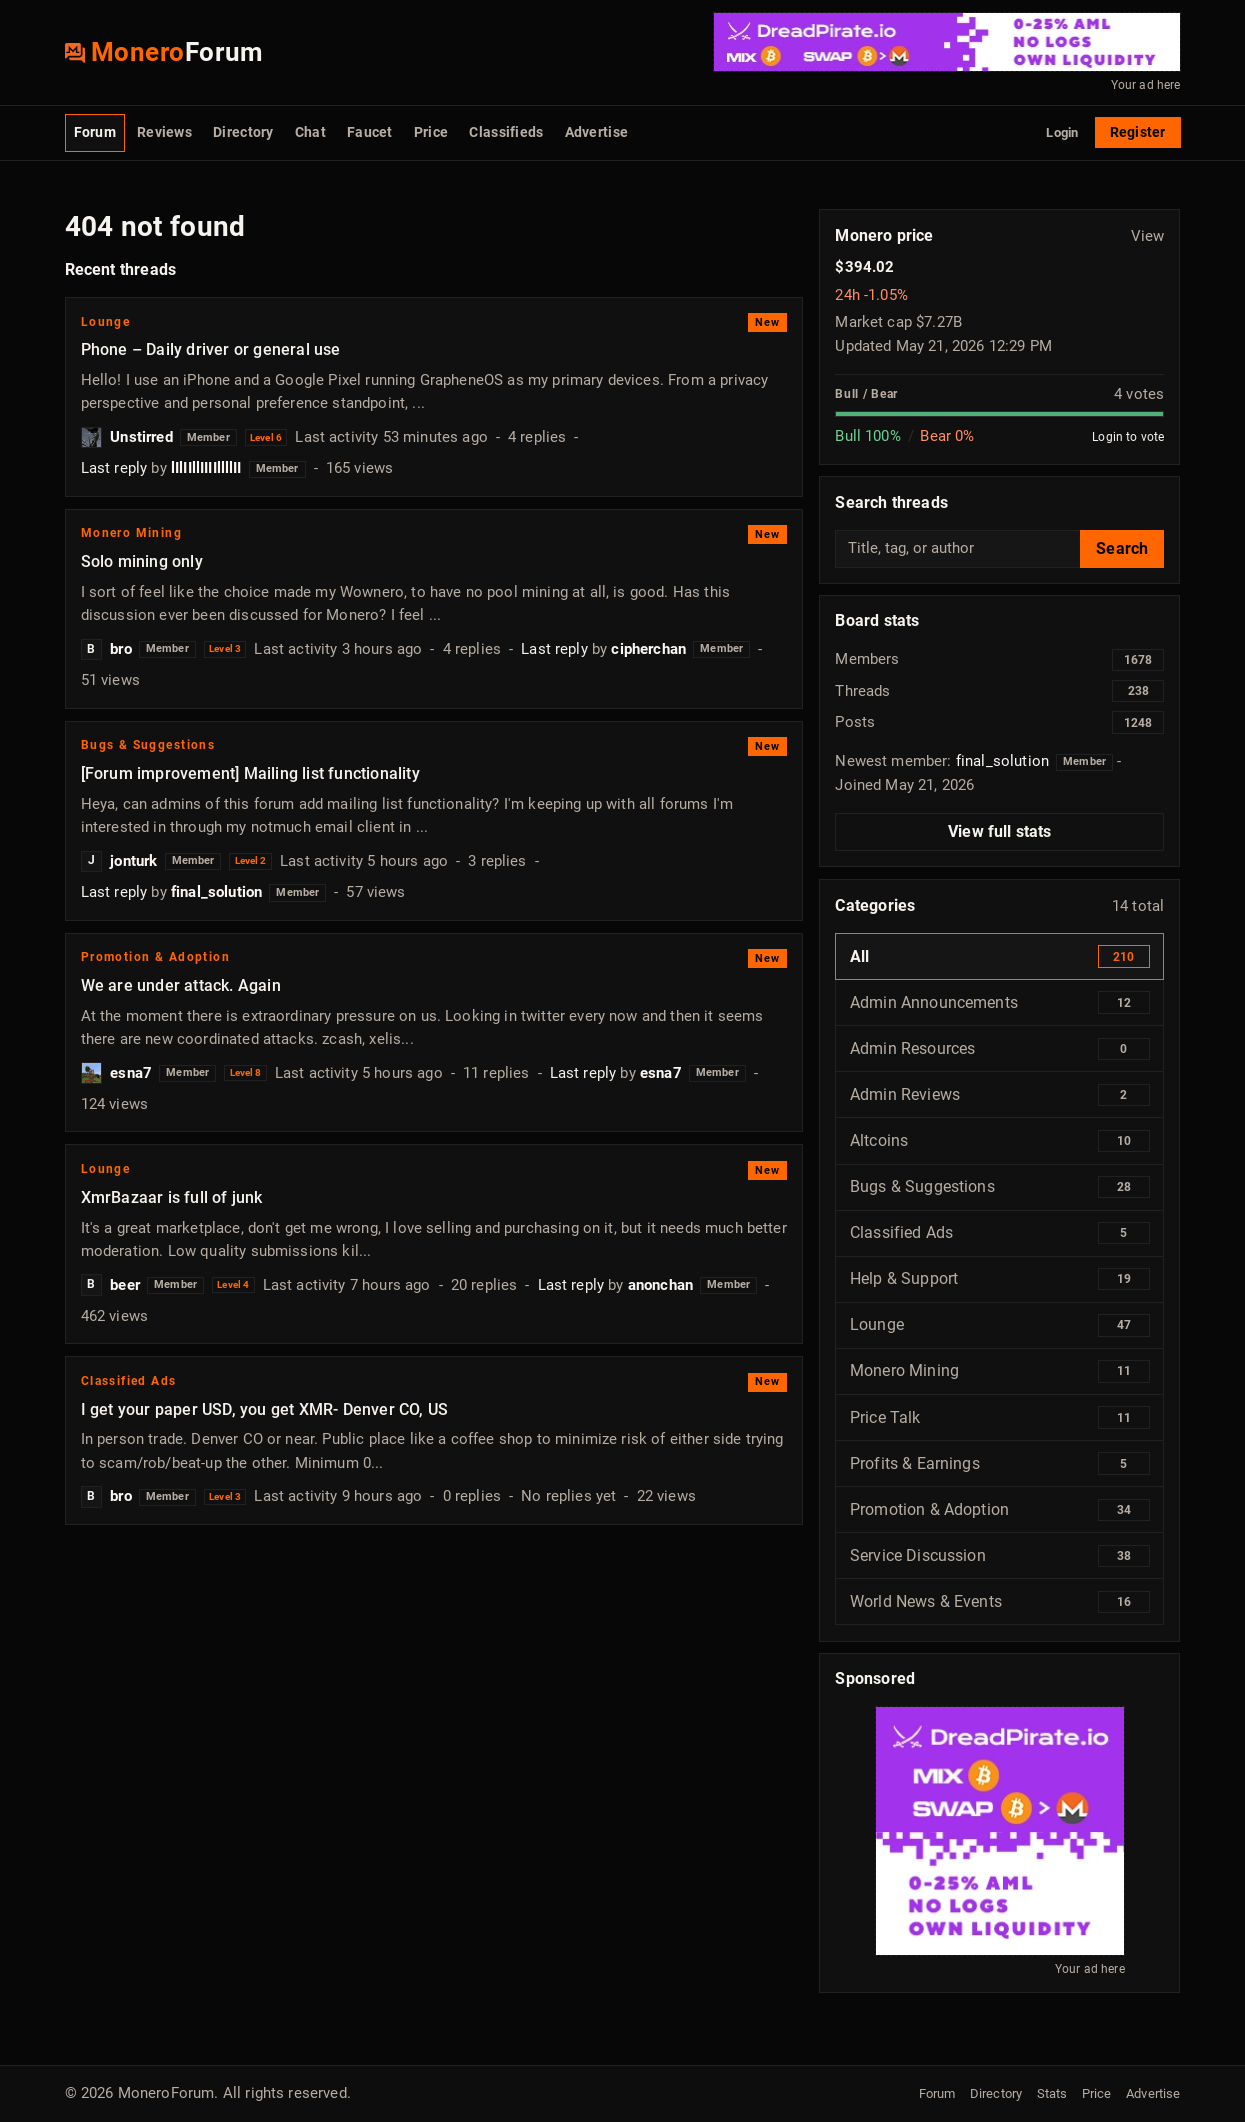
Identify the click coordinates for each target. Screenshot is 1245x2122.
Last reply (114, 468)
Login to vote (1128, 436)
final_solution (216, 892)
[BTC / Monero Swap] (947, 42)
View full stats (999, 831)
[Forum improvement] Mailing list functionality (250, 773)
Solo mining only (142, 561)
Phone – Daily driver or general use (211, 349)
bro (120, 649)
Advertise (596, 132)
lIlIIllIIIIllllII (206, 468)
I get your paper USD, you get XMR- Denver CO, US (264, 1409)
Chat (310, 132)
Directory (243, 132)
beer (125, 1285)
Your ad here (1146, 85)
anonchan (660, 1285)
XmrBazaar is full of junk (172, 1197)
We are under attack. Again (181, 985)
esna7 (131, 1073)
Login (1062, 132)
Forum (95, 132)
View (1148, 236)
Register (1137, 132)
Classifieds (506, 132)
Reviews (164, 132)
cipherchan (648, 649)
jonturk (133, 861)
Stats (1052, 2093)
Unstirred (141, 437)
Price (431, 132)
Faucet (370, 132)
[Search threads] (958, 549)
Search (1122, 548)
